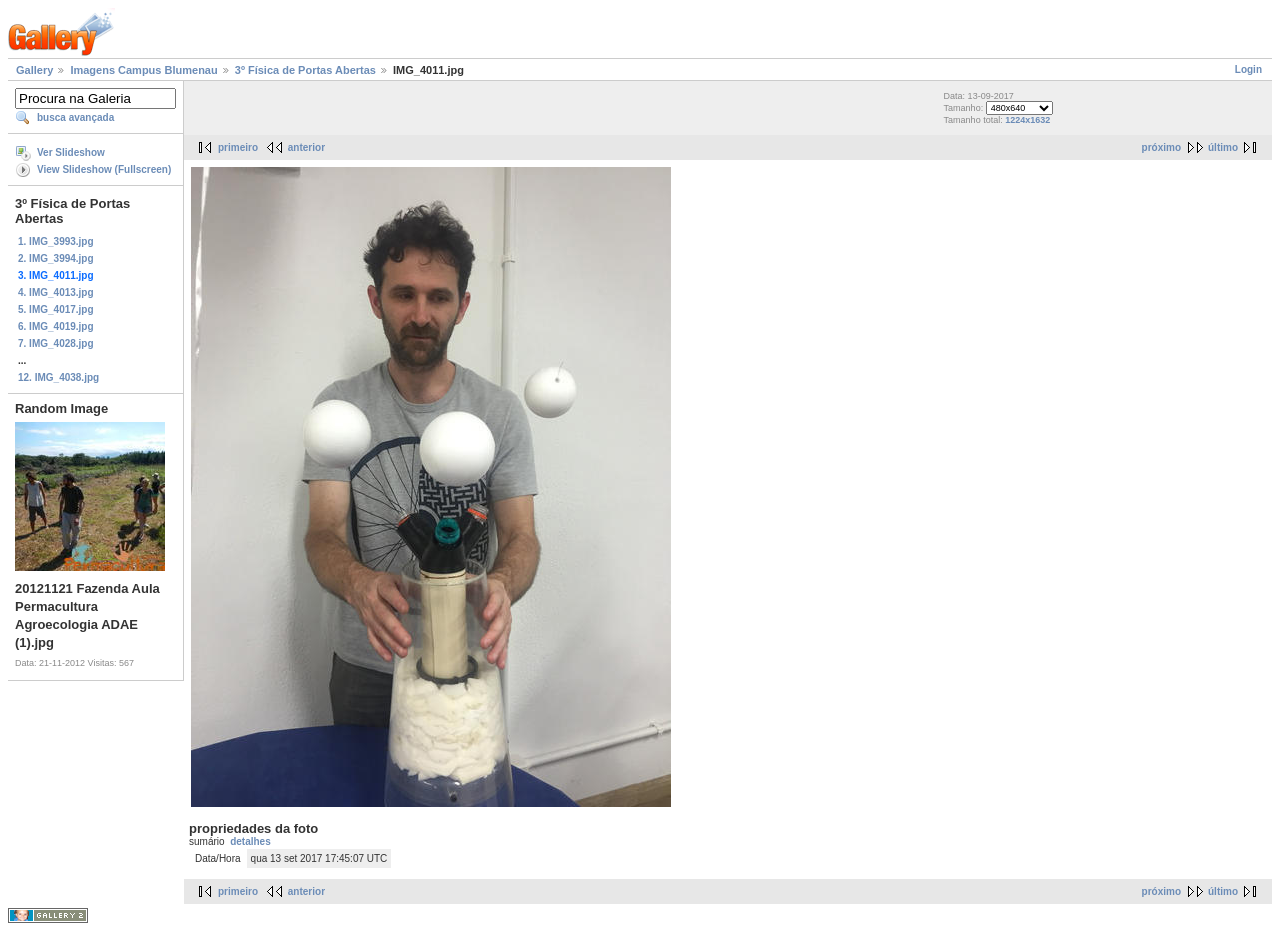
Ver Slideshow (71, 152)
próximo (1161, 147)
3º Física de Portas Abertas (305, 70)
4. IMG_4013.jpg (56, 292)
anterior (306, 147)
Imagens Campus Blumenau (143, 70)
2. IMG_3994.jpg (56, 258)
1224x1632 (1027, 120)
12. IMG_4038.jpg (58, 377)
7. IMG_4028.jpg (56, 343)
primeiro (238, 147)
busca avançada (75, 117)
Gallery (34, 70)
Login (1248, 69)
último (1223, 147)
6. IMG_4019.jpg (56, 326)
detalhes (250, 841)
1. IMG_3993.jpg (56, 241)
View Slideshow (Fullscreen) (104, 169)
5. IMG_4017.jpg (56, 309)
